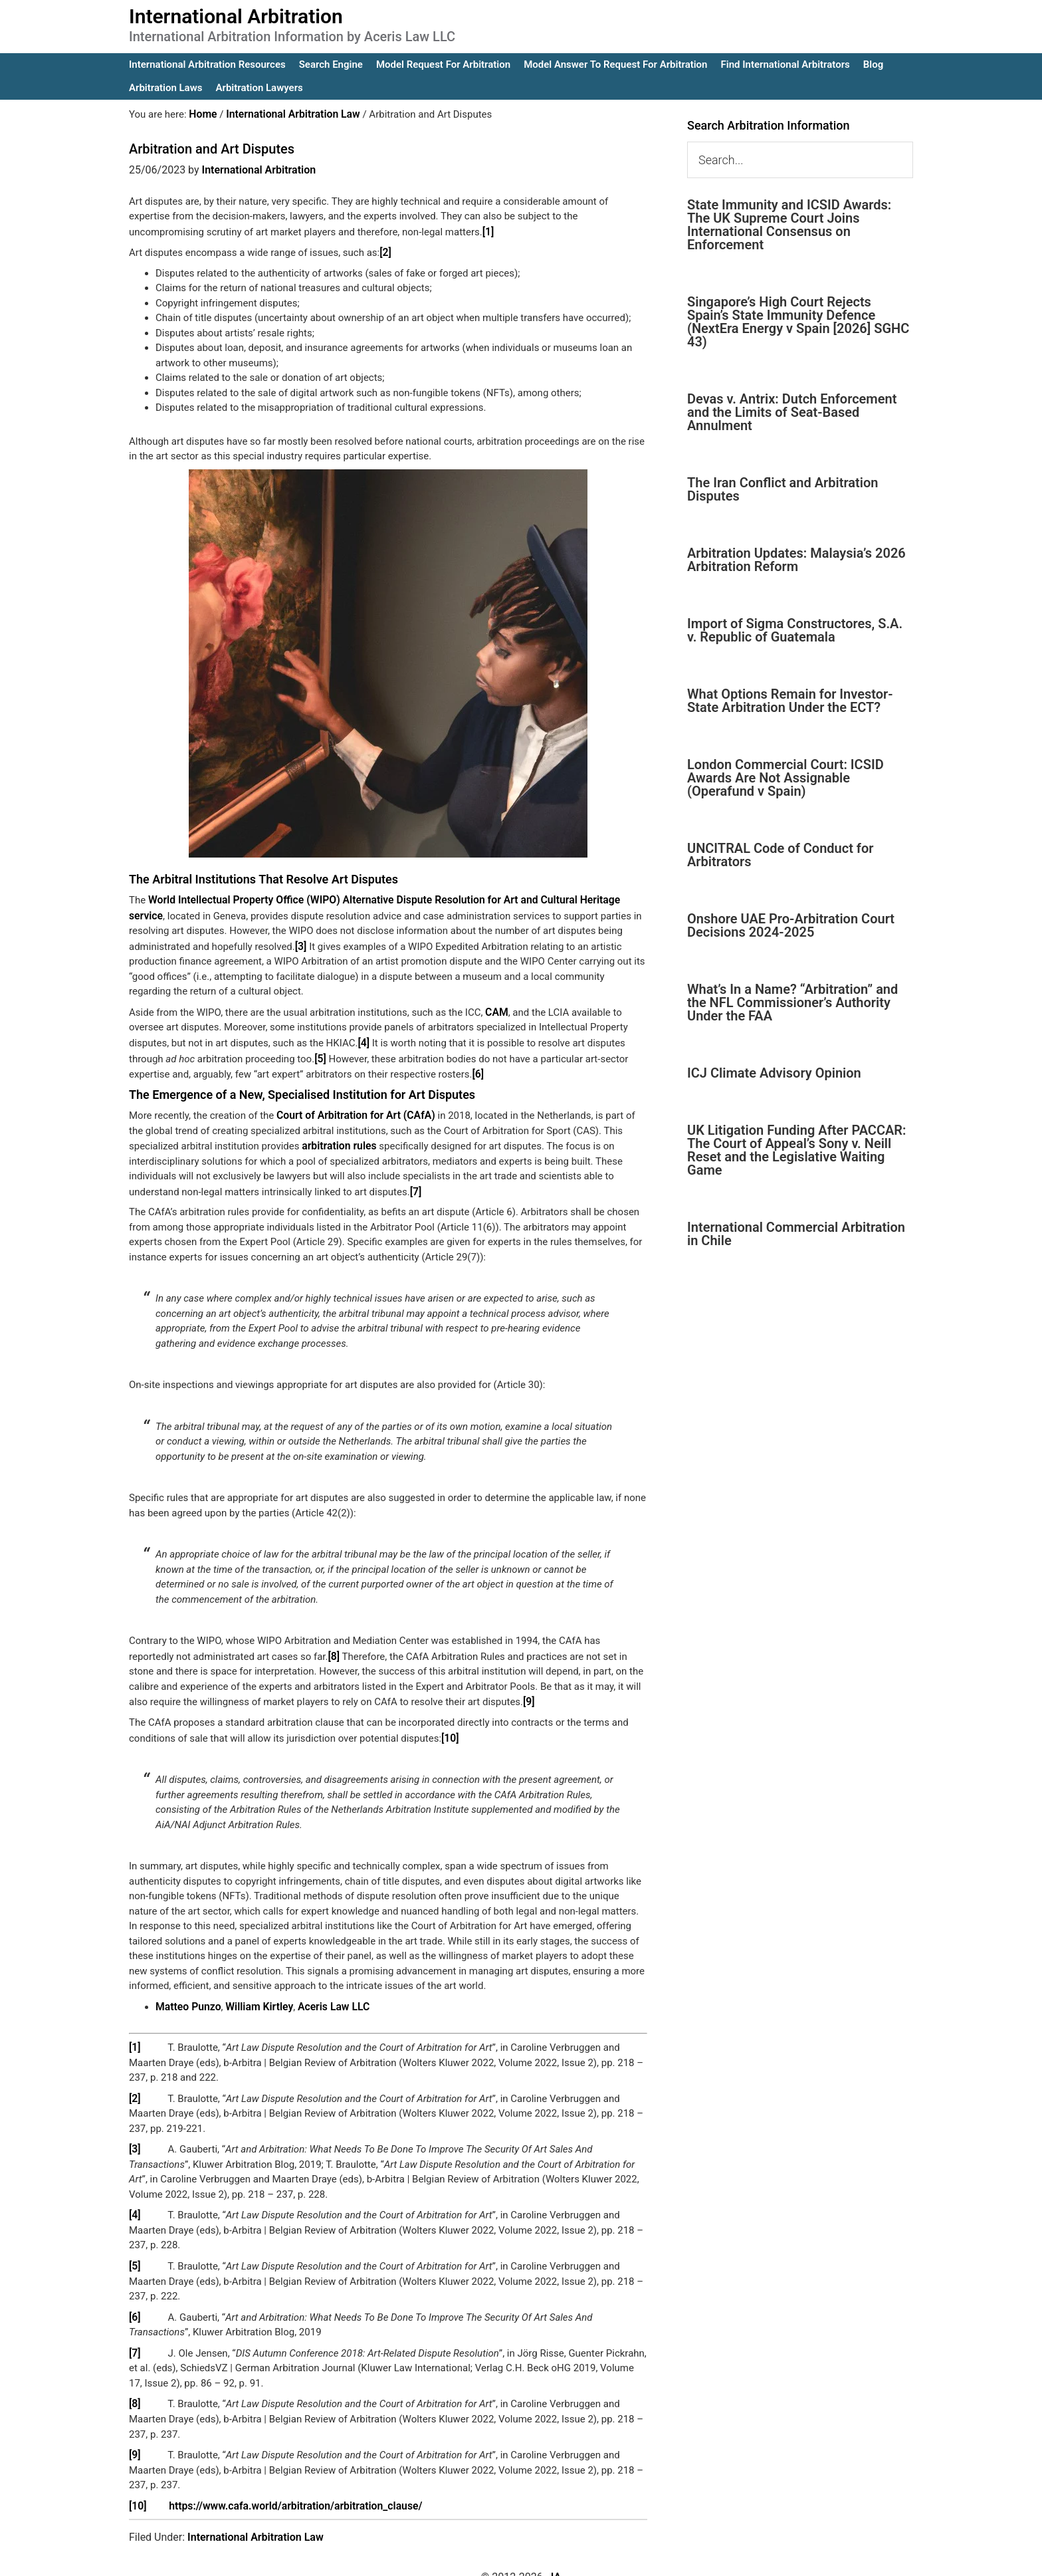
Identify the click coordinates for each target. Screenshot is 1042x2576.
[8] (334, 1646)
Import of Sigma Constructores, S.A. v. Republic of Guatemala (794, 630)
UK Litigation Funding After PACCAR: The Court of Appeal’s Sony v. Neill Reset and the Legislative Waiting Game (796, 1150)
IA (556, 2557)
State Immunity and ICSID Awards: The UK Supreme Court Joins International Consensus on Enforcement (789, 225)
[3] (237, 942)
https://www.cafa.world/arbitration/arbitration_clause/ (288, 2486)
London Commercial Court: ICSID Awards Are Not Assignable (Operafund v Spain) (785, 778)
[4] (363, 1037)
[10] (449, 1726)
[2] (385, 251)
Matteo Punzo (187, 1994)
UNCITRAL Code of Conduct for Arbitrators (780, 855)
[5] (320, 1052)
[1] (488, 231)
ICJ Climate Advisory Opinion (774, 1073)
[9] (528, 1691)
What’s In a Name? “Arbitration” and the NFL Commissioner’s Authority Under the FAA (792, 1002)
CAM (496, 1007)
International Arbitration (236, 16)
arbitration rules (337, 1137)
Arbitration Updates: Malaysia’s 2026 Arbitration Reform (796, 559)
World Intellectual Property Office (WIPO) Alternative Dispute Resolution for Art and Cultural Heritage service (390, 897)
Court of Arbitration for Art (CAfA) (351, 1107)
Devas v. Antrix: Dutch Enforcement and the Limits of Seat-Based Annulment (791, 412)
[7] (415, 1182)
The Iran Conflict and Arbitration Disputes (782, 489)
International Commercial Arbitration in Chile (796, 1233)
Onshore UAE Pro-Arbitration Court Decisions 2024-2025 (790, 925)
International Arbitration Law (255, 2517)
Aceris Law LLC (325, 1994)
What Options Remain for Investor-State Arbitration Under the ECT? (790, 700)
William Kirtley (255, 1994)
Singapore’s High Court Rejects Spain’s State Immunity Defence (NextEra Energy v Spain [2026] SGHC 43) (798, 322)
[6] (477, 1067)
